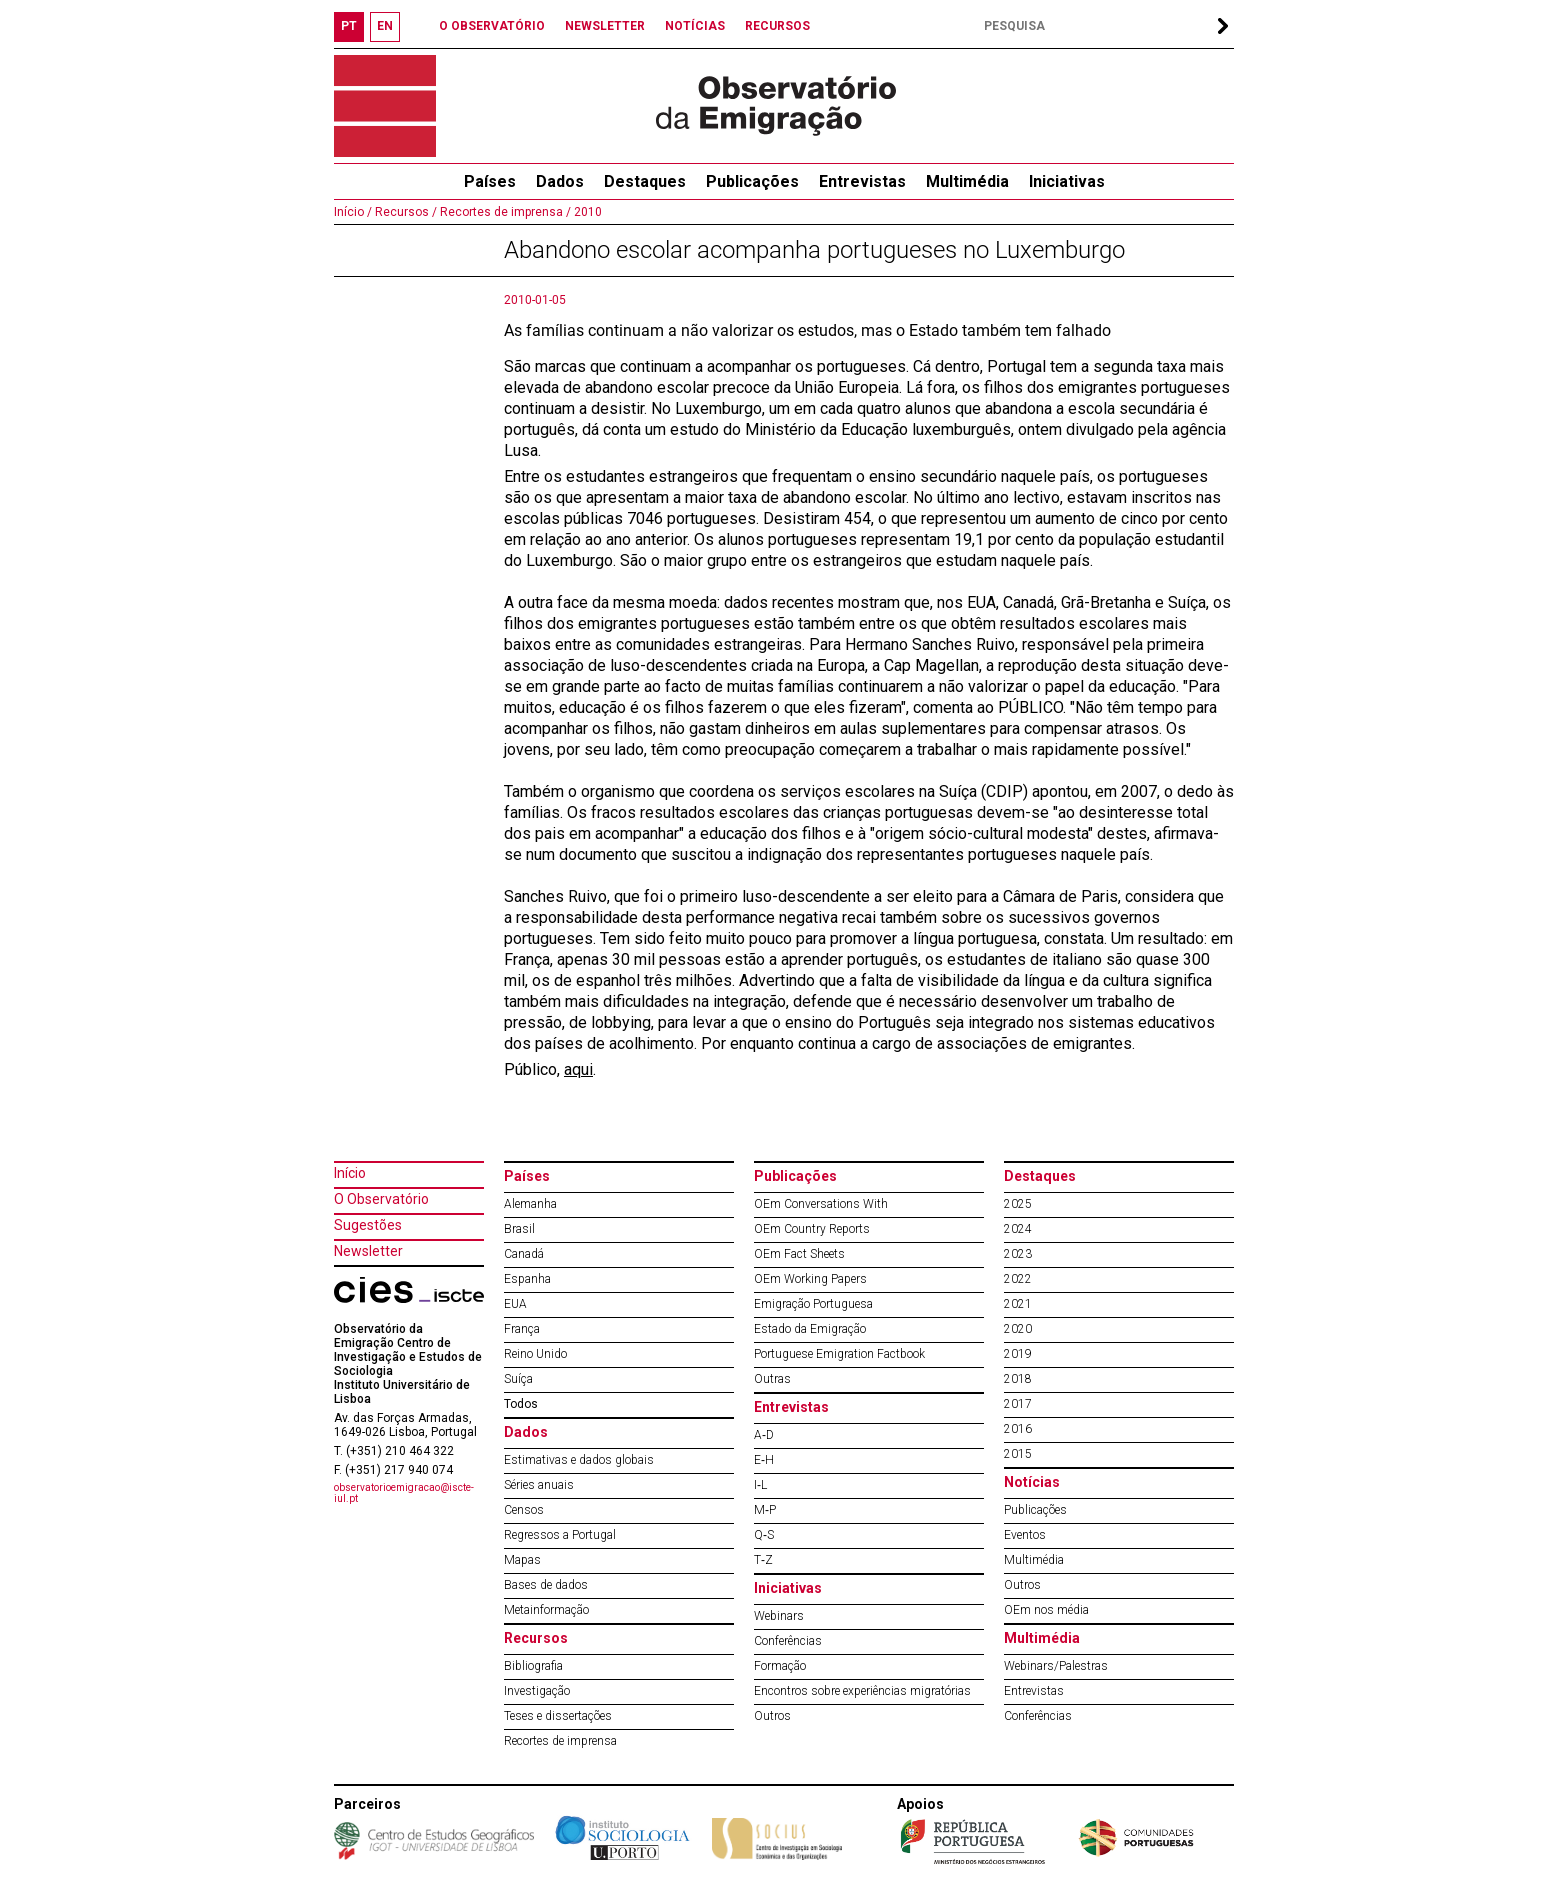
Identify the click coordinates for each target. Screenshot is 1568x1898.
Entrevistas (862, 181)
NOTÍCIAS (695, 26)
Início (350, 1173)
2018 (1018, 1379)
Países (527, 1176)
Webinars (779, 1616)
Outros (772, 1716)
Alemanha (530, 1204)
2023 (1018, 1254)
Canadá (524, 1254)
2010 (586, 212)
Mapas (522, 1560)
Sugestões (368, 1225)
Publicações (752, 181)
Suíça (518, 1379)
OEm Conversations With (821, 1204)
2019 (1018, 1354)
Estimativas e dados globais (579, 1460)
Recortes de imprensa (560, 1741)
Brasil (519, 1229)
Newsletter (368, 1251)
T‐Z (763, 1560)
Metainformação (546, 1610)
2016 (1018, 1429)
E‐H (764, 1460)
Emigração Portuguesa (813, 1304)
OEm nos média (1046, 1610)
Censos (524, 1510)
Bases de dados (546, 1585)
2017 (1018, 1404)
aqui (578, 1069)
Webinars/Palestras (1056, 1666)
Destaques (645, 181)
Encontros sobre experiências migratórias (862, 1691)
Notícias (1032, 1482)
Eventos (1025, 1535)
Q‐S (764, 1535)
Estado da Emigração (810, 1329)
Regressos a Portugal (560, 1535)
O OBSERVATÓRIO (492, 26)
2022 (1018, 1279)
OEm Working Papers (810, 1279)
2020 (1018, 1329)
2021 (1018, 1304)
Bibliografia (533, 1666)
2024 (1018, 1229)
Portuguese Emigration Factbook (839, 1354)
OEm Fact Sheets (799, 1254)
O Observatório (381, 1199)
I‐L (760, 1485)
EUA (515, 1304)
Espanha (527, 1279)
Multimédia (967, 181)
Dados (560, 181)
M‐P (765, 1510)
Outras (772, 1379)
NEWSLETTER (605, 26)
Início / (353, 212)
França (522, 1329)
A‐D (764, 1435)
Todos (521, 1404)
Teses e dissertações (558, 1716)
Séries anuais (539, 1485)
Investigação (537, 1691)
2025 (1018, 1204)
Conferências (788, 1641)
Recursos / (404, 212)
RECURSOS (777, 26)
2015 (1018, 1454)
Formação (780, 1666)
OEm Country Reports (812, 1229)
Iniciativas (1067, 181)
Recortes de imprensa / (504, 212)
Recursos (536, 1638)
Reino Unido (535, 1354)
